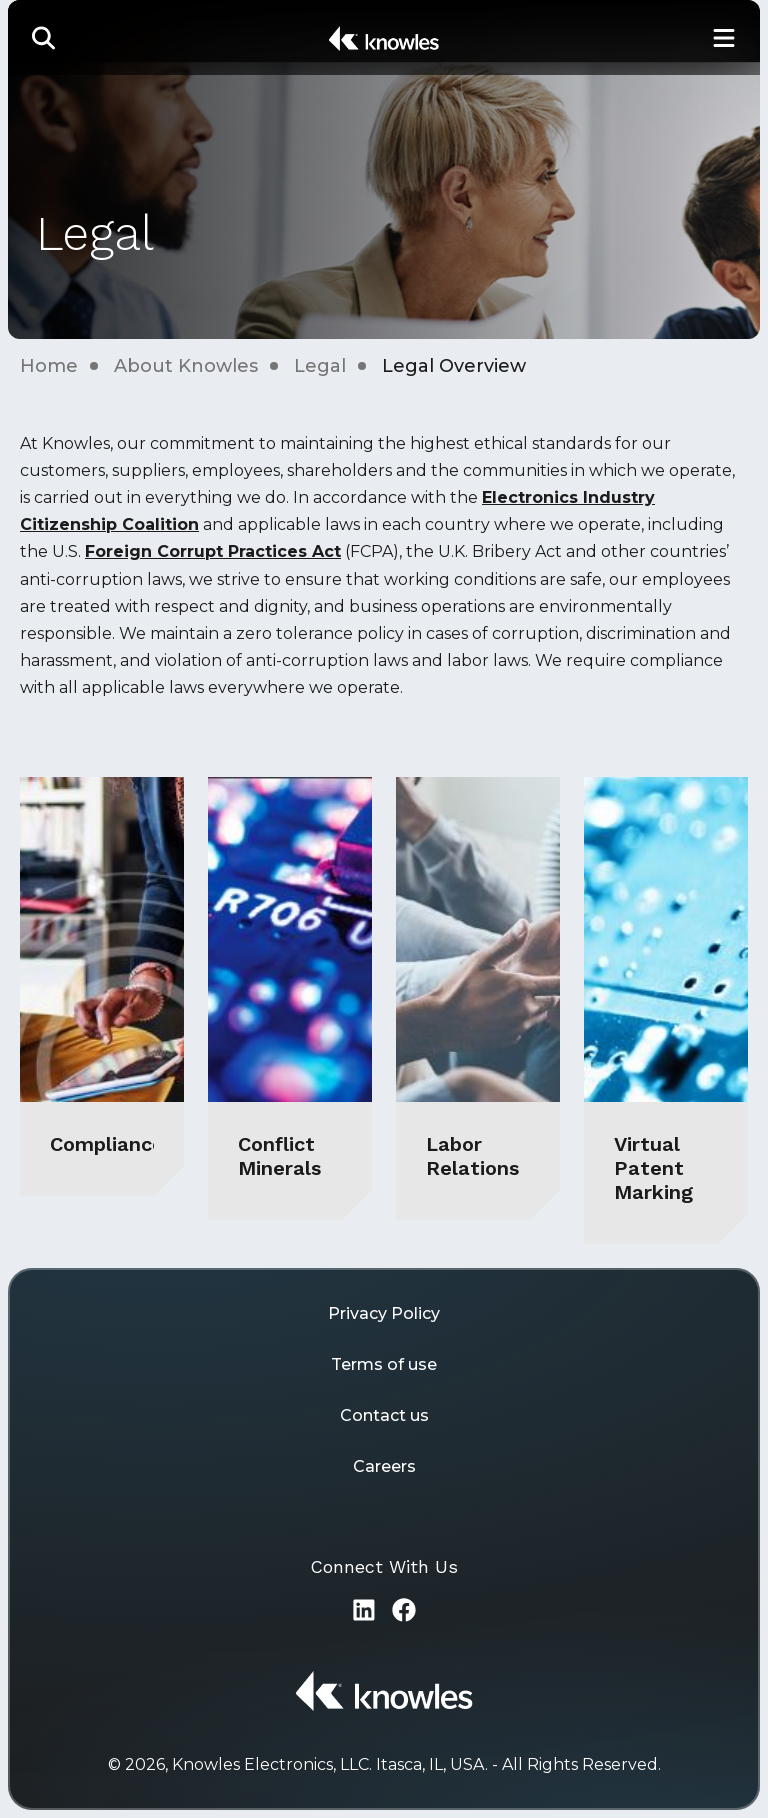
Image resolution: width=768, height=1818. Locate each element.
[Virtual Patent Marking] (666, 1010)
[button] (44, 37)
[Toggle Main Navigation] (724, 37)
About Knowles (186, 366)
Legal (320, 366)
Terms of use (384, 1364)
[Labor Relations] (478, 998)
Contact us (384, 1415)
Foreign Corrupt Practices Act (213, 551)
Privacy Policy (384, 1313)
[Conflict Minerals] (290, 998)
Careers (384, 1466)
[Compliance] (102, 986)
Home (49, 366)
